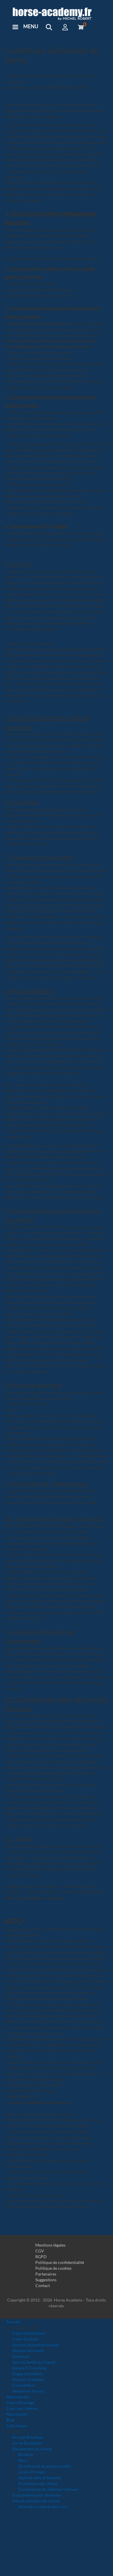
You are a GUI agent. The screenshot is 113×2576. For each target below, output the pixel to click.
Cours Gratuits (25, 2338)
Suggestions (46, 2279)
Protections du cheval (37, 2483)
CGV (39, 2250)
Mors (23, 2460)
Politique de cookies (53, 2268)
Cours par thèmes (22, 2408)
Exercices (20, 2356)
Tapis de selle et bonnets (39, 2477)
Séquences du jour (28, 2390)
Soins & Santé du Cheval (33, 2362)
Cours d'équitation (28, 2333)
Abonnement (18, 2396)
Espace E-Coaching (29, 2367)
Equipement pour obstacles (36, 2494)
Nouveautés (17, 2414)
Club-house (16, 2425)
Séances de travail (28, 2350)
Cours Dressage (20, 2402)
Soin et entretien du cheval (36, 2500)
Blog (10, 2419)
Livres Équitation (27, 2442)
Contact (42, 2285)
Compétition (23, 2385)
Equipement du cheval (32, 2448)
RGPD (41, 2256)
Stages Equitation (27, 2373)
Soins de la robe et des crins (43, 2506)
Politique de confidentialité (59, 2262)
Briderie (25, 2454)
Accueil (13, 2321)
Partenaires (45, 2273)
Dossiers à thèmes (28, 2379)
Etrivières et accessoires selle (44, 2466)
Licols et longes (31, 2471)
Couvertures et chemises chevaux (48, 2489)
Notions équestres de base (35, 2344)
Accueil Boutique (27, 2437)
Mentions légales (50, 2245)
